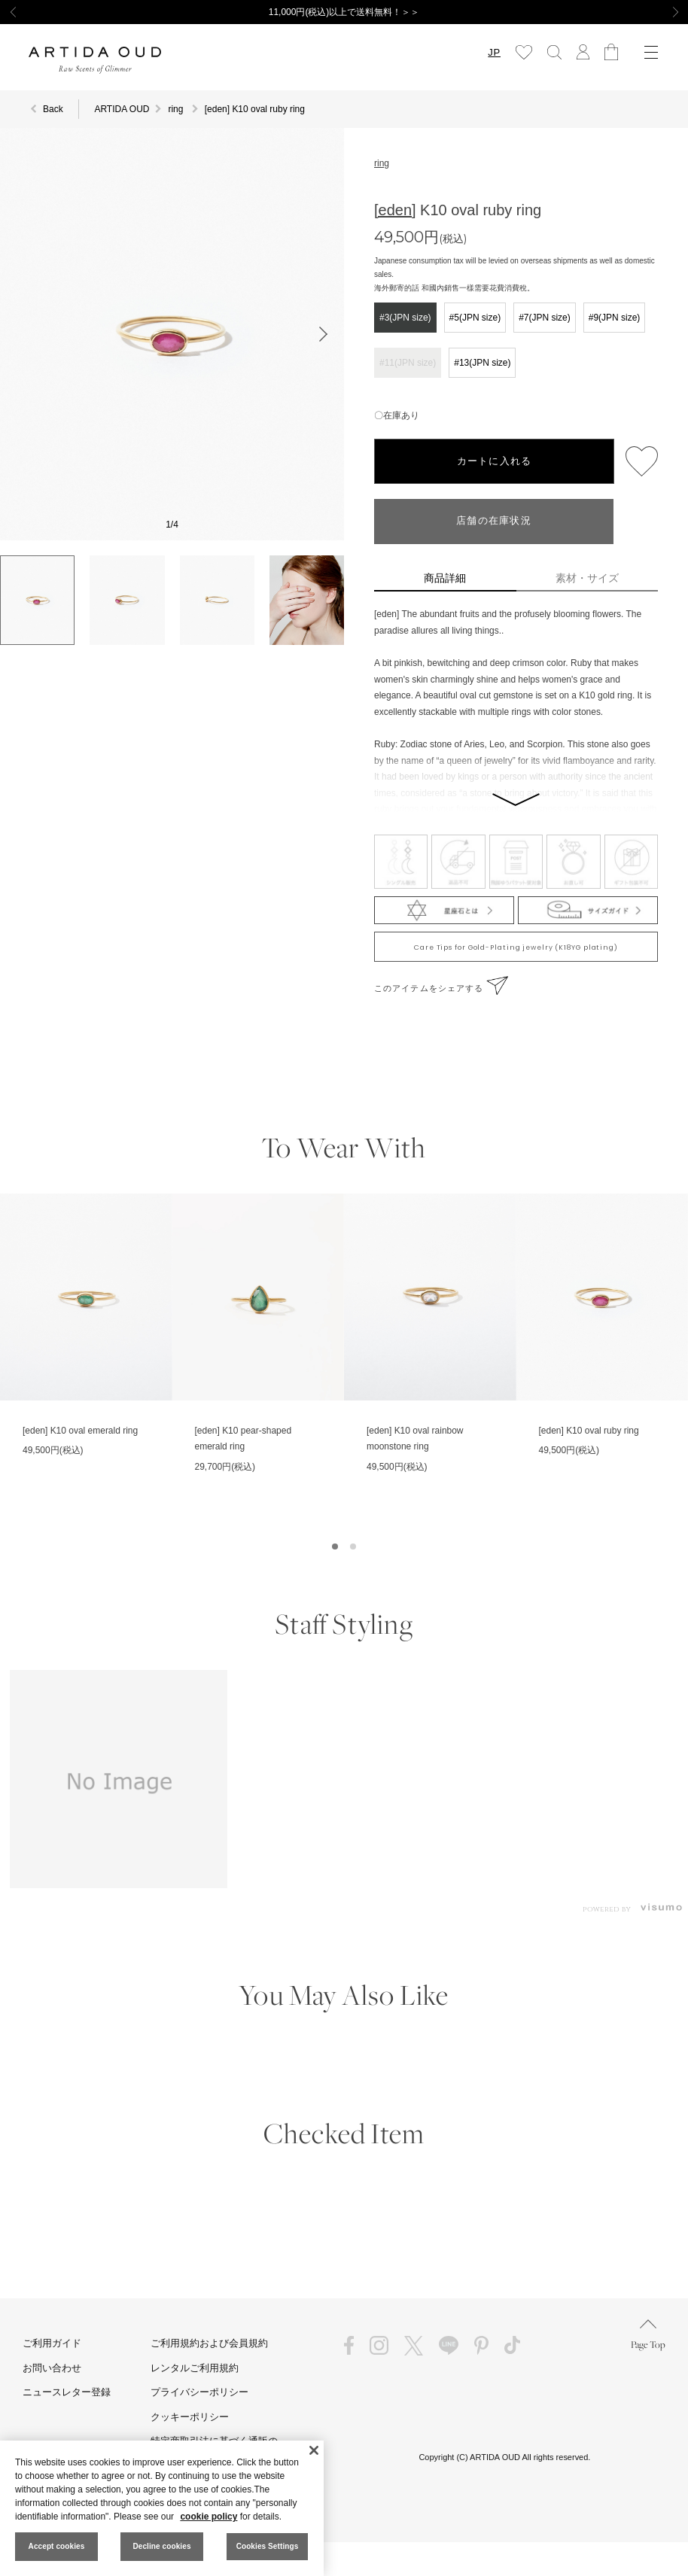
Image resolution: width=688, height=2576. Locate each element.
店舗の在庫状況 (493, 521)
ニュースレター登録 (67, 2392)
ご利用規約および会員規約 (209, 2343)
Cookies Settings (267, 2546)
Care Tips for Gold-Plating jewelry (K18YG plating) (516, 947)
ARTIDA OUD (121, 109)
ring (381, 163)
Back (53, 109)
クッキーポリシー (190, 2416)
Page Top (648, 2334)
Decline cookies (161, 2546)
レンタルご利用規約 (195, 2368)
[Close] (313, 2450)
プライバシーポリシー (199, 2392)
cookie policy (208, 2516)
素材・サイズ (587, 578)
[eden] (395, 210)
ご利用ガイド (52, 2343)
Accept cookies (57, 2546)
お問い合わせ (52, 2368)
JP (494, 52)
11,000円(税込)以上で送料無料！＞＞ (344, 12)
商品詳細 (445, 578)
